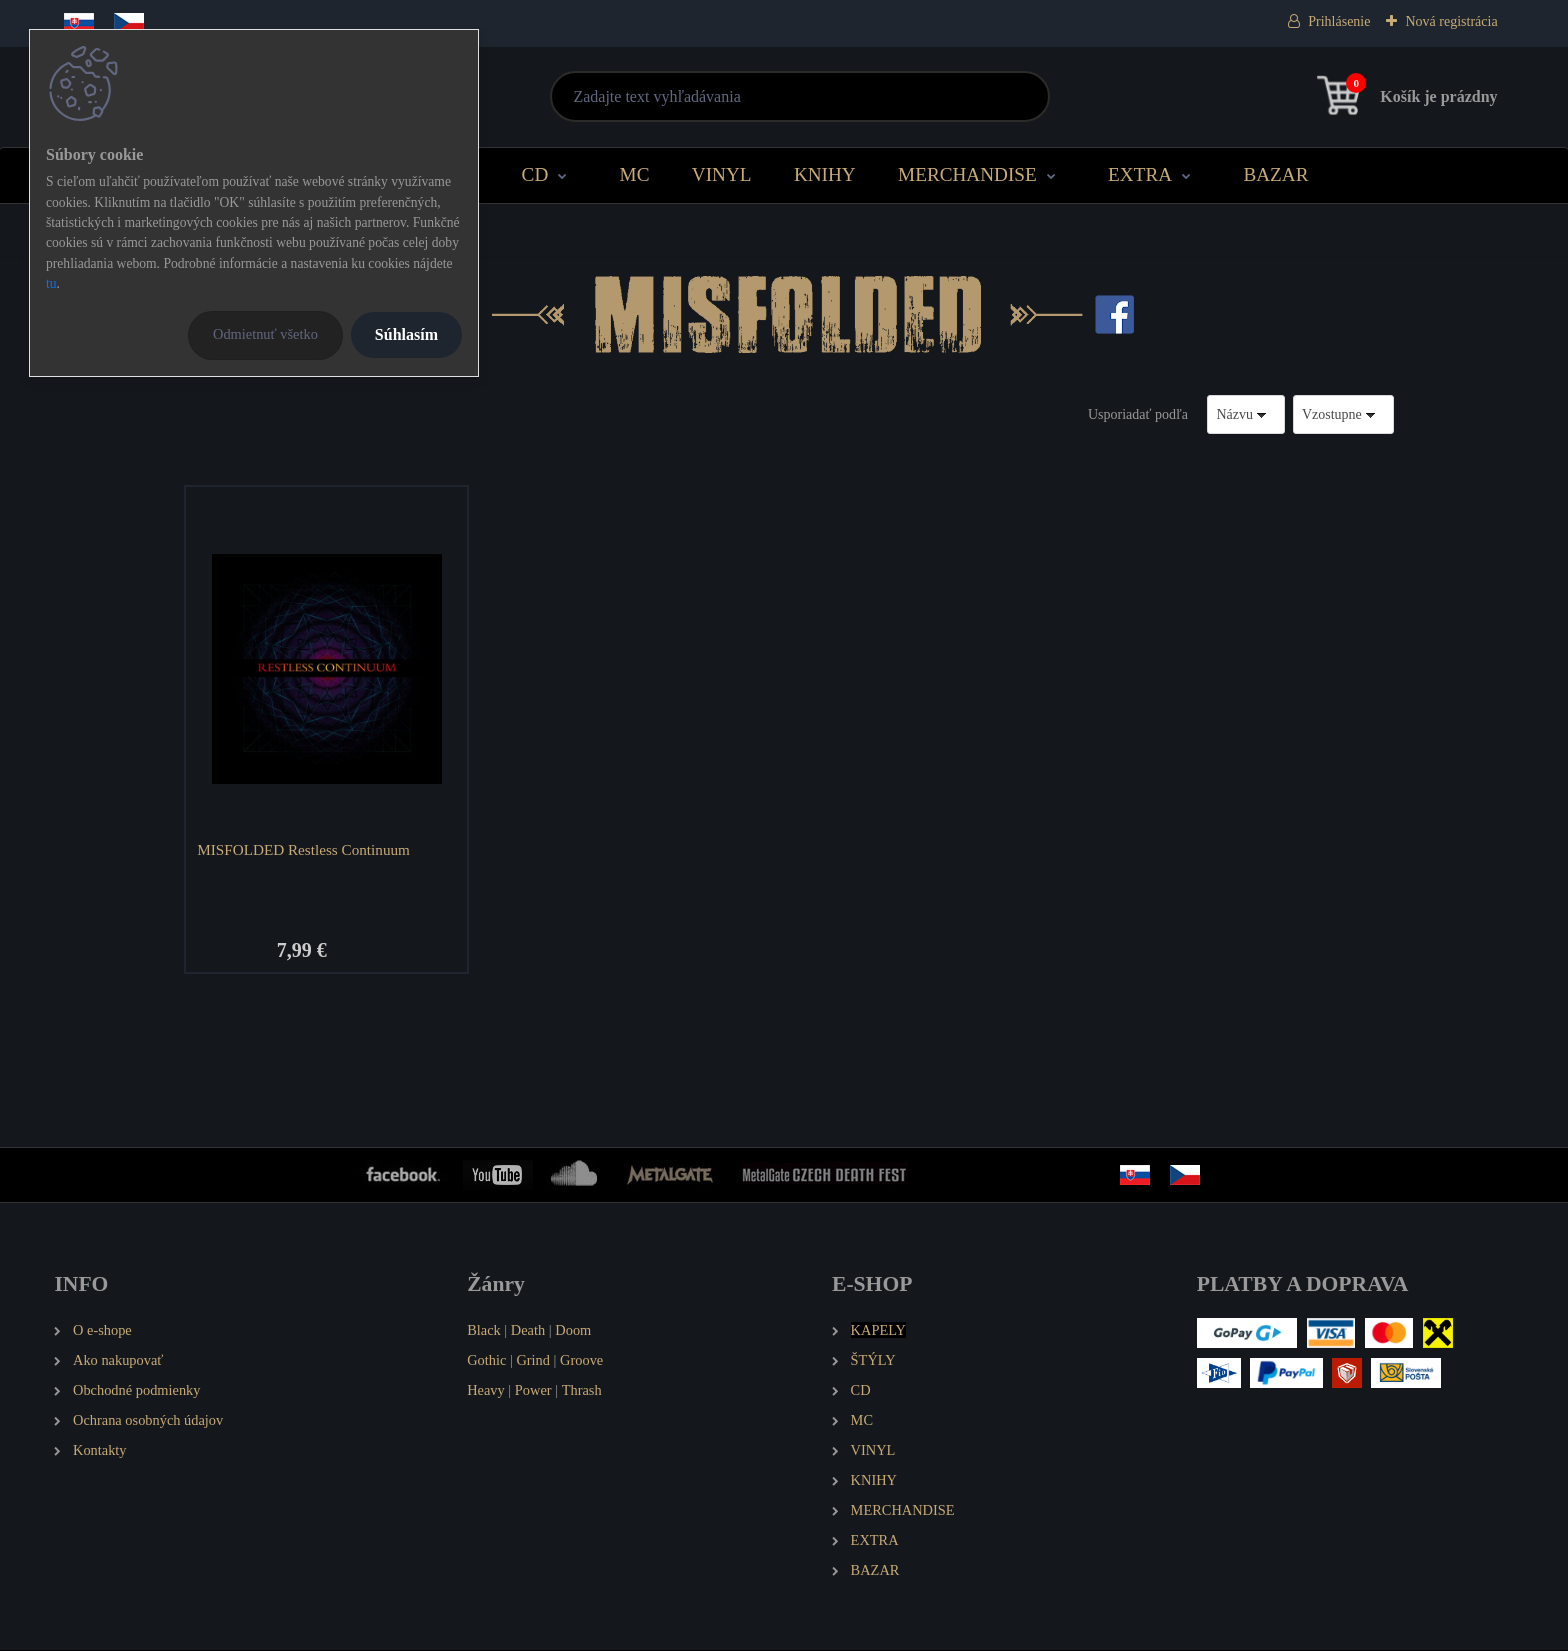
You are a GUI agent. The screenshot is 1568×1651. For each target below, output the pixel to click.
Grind (533, 1362)
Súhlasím (406, 334)
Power (533, 1392)
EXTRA (1140, 174)
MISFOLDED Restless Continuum (305, 849)
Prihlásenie (1339, 21)
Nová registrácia (1451, 21)
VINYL (722, 174)
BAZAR (1275, 174)
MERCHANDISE (967, 174)
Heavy (486, 1392)
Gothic (486, 1362)
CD (535, 174)
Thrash (582, 1392)
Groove (581, 1362)
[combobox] (1246, 414)
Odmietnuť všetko (265, 334)
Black (484, 1332)
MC (635, 174)
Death (528, 1332)
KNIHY (825, 174)
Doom (573, 1332)
